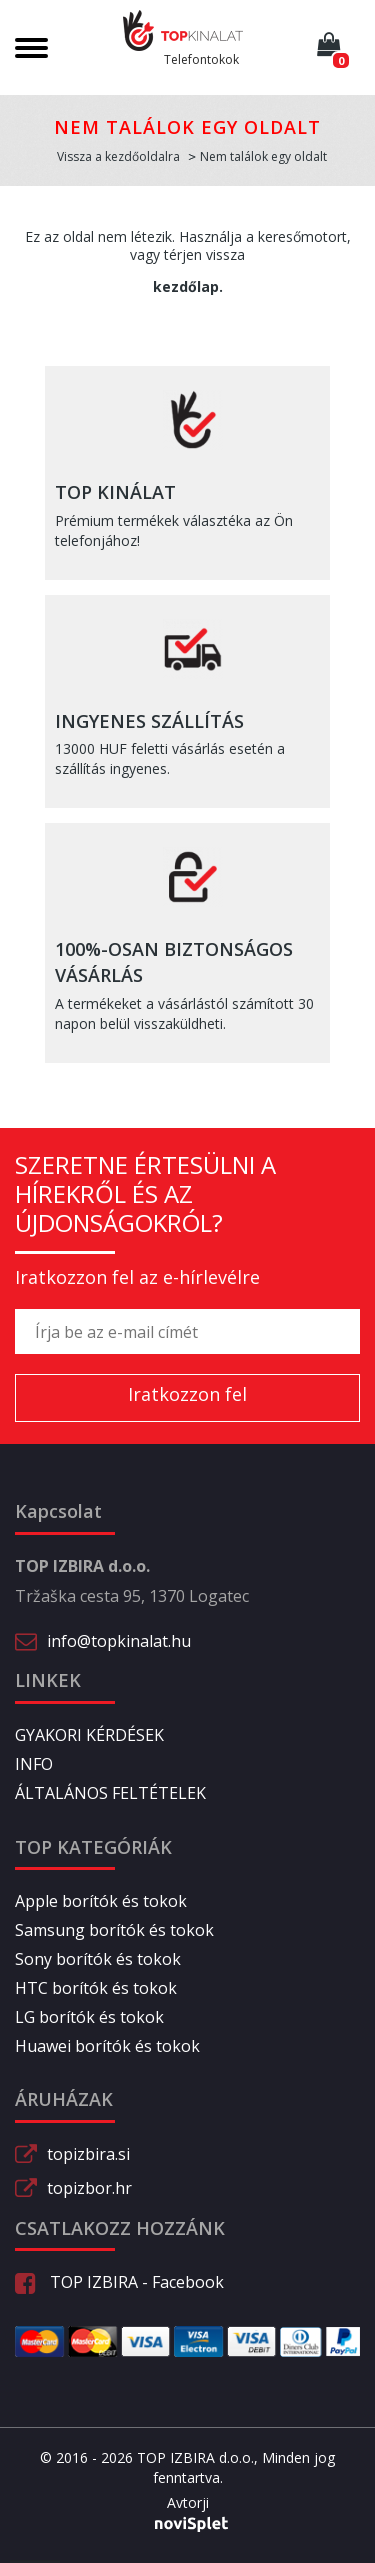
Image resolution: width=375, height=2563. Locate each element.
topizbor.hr (89, 2188)
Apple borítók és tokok (101, 1901)
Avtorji (188, 2503)
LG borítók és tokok (89, 2017)
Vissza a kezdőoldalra (118, 156)
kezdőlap (186, 286)
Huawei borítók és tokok (107, 2046)
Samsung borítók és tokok (114, 1930)
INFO (34, 1764)
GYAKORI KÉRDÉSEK (89, 1735)
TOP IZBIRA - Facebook (119, 2282)
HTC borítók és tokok (96, 1988)
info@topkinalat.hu (119, 1641)
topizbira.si (88, 2154)
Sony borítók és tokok (98, 1959)
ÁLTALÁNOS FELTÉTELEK (110, 1793)
